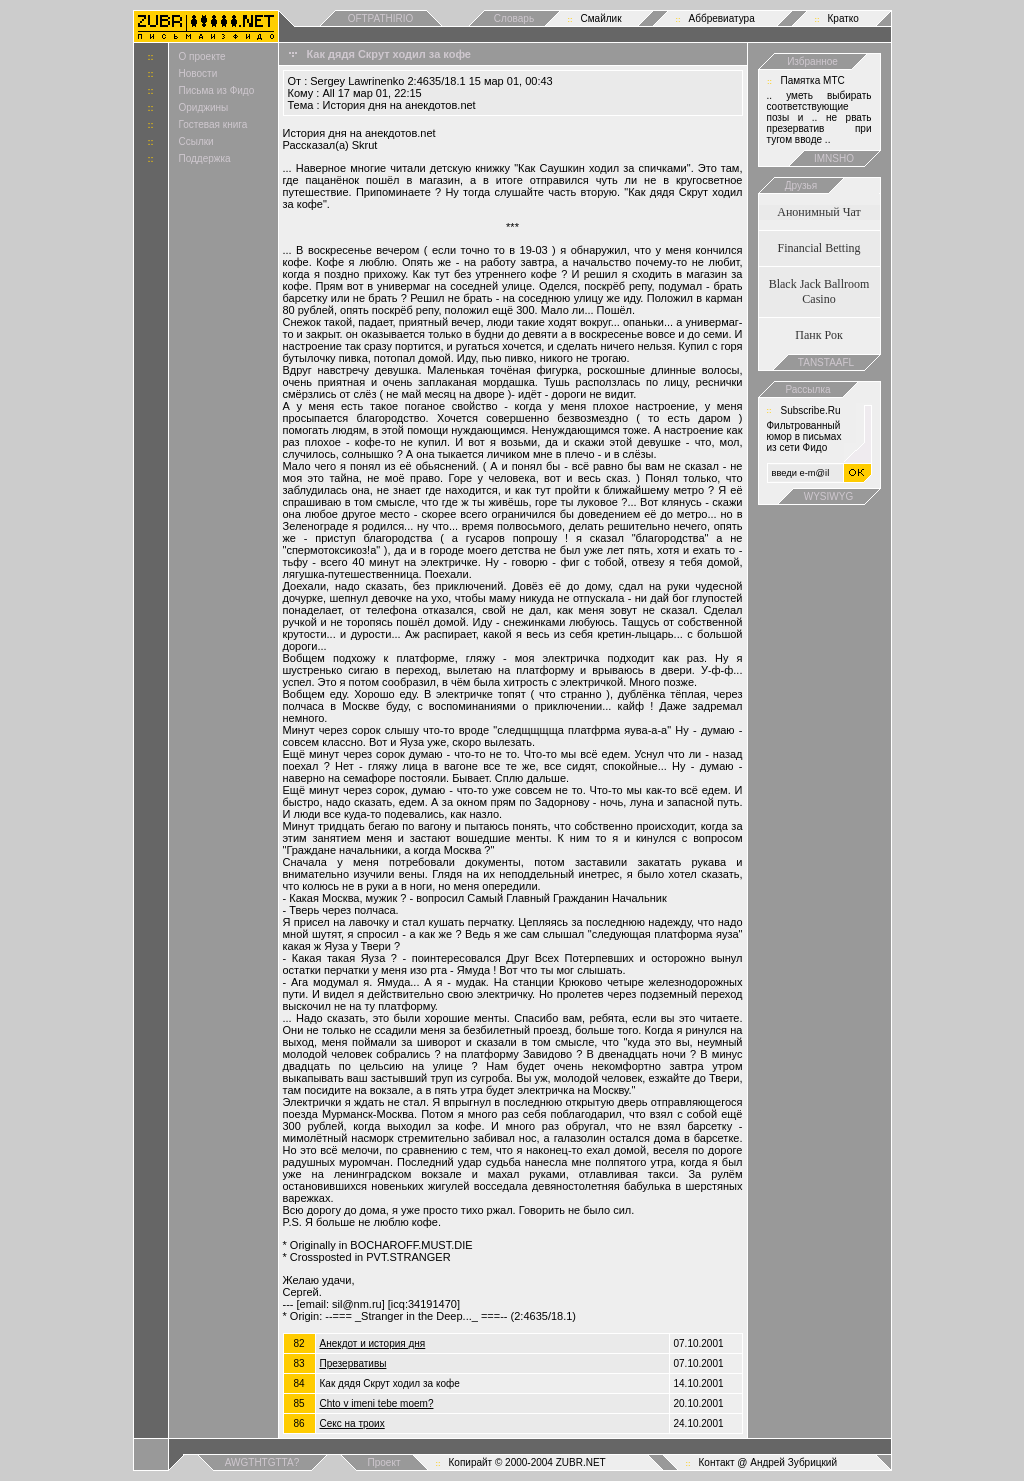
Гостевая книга (213, 124)
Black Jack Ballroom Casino (819, 291)
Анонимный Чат (819, 212)
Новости (198, 73)
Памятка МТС (813, 80)
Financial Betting (819, 248)
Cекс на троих (352, 1423)
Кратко (843, 18)
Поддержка (205, 158)
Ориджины (204, 107)
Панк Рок (818, 335)
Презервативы (353, 1363)
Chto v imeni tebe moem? (377, 1403)
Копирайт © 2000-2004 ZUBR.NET (527, 1462)
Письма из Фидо (217, 90)
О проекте (202, 56)
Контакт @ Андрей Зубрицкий (768, 1462)
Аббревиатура (722, 18)
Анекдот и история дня (373, 1343)
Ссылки (196, 141)
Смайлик (601, 18)
